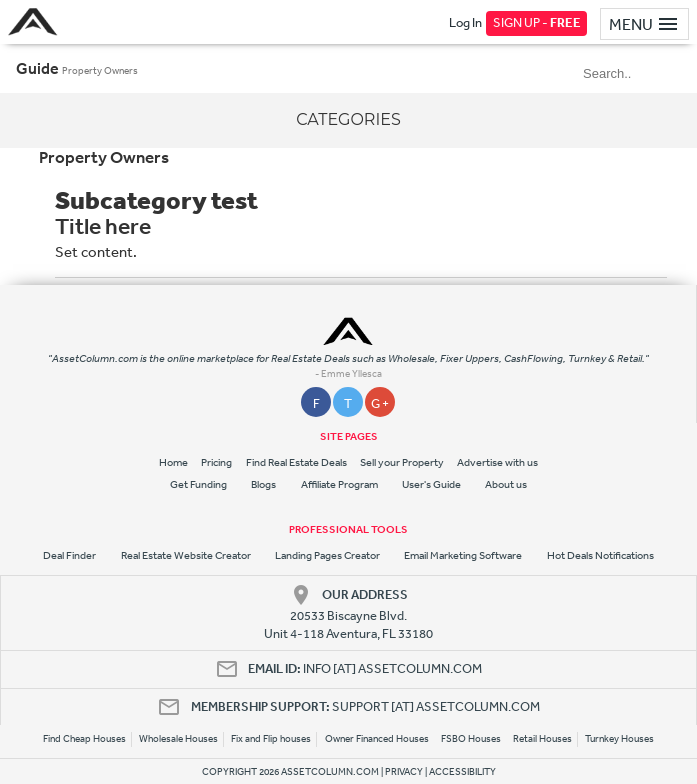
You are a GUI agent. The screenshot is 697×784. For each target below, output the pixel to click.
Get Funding (198, 484)
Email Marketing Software (463, 555)
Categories (348, 119)
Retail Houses (542, 739)
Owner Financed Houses (377, 739)
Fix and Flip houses (271, 739)
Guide (37, 68)
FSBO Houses (471, 739)
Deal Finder (69, 555)
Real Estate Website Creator (186, 555)
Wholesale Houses (178, 739)
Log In (465, 22)
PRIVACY (404, 772)
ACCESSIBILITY (462, 772)
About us (506, 484)
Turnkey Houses (619, 739)
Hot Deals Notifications (600, 555)
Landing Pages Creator (327, 555)
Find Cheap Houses (84, 739)
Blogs (263, 484)
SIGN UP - (537, 22)
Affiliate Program (339, 484)
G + (380, 403)
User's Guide (431, 484)
